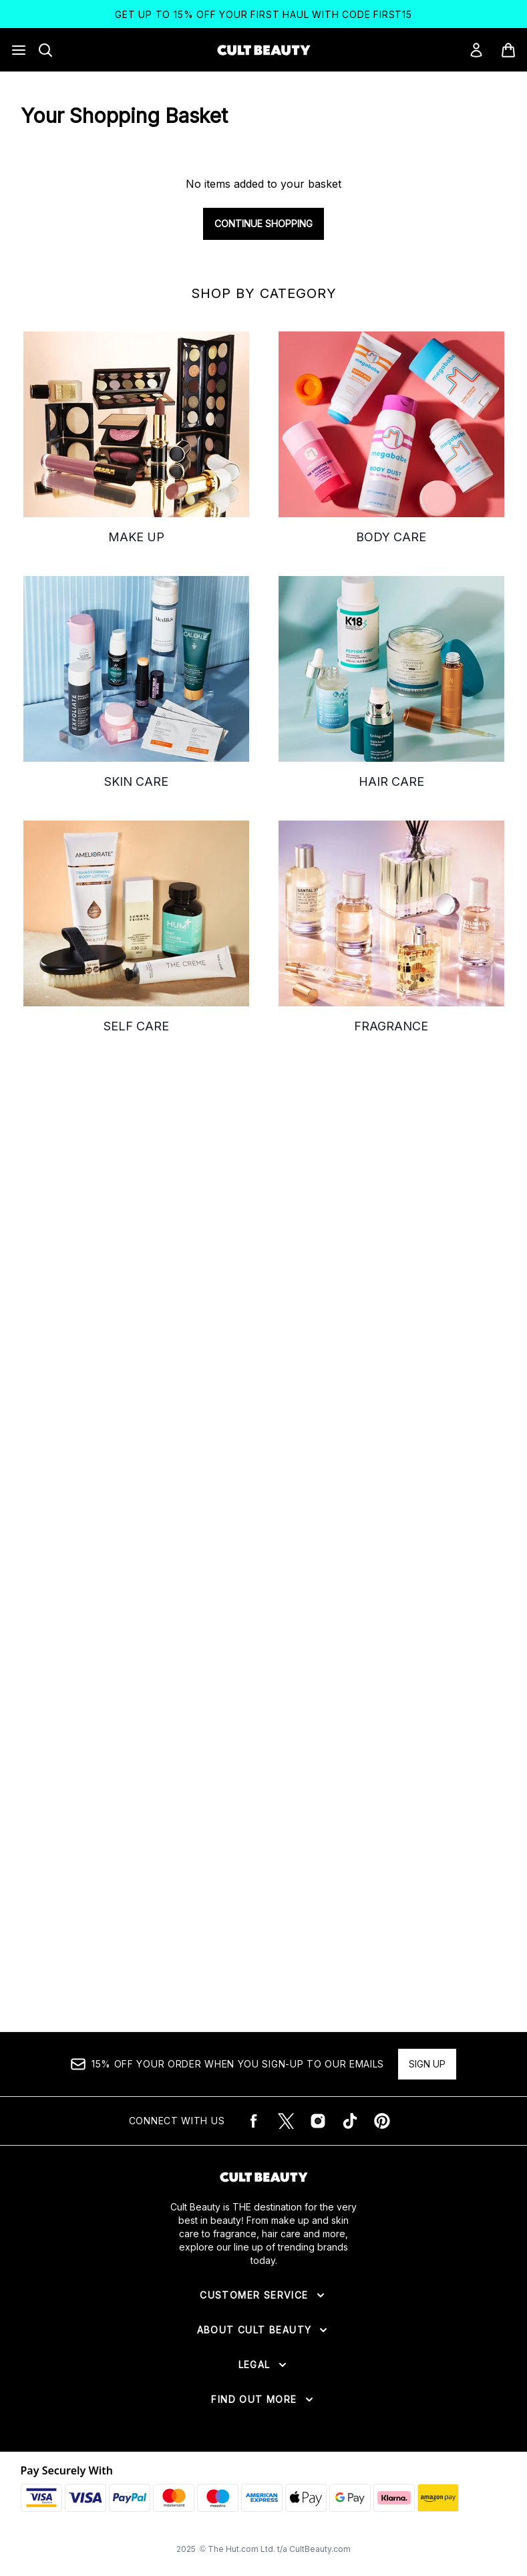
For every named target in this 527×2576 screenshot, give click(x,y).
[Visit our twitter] (286, 2121)
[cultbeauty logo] (264, 50)
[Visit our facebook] (254, 2121)
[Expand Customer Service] (263, 2295)
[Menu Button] (19, 50)
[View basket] (508, 50)
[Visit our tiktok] (350, 2121)
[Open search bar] (45, 50)
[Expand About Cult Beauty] (264, 2330)
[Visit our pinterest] (382, 2121)
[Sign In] (476, 50)
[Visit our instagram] (318, 2121)
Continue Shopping (263, 223)
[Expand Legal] (263, 2365)
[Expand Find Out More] (263, 2399)
